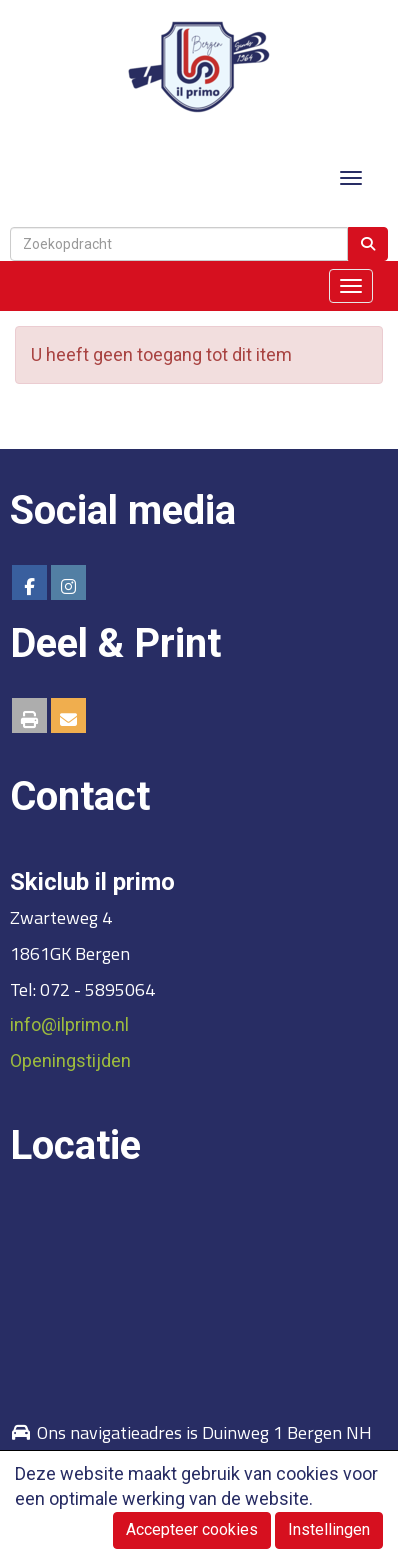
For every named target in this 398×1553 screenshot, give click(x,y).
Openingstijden (70, 1060)
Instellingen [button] (329, 1529)
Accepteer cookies (192, 1529)
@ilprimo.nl (69, 1024)
